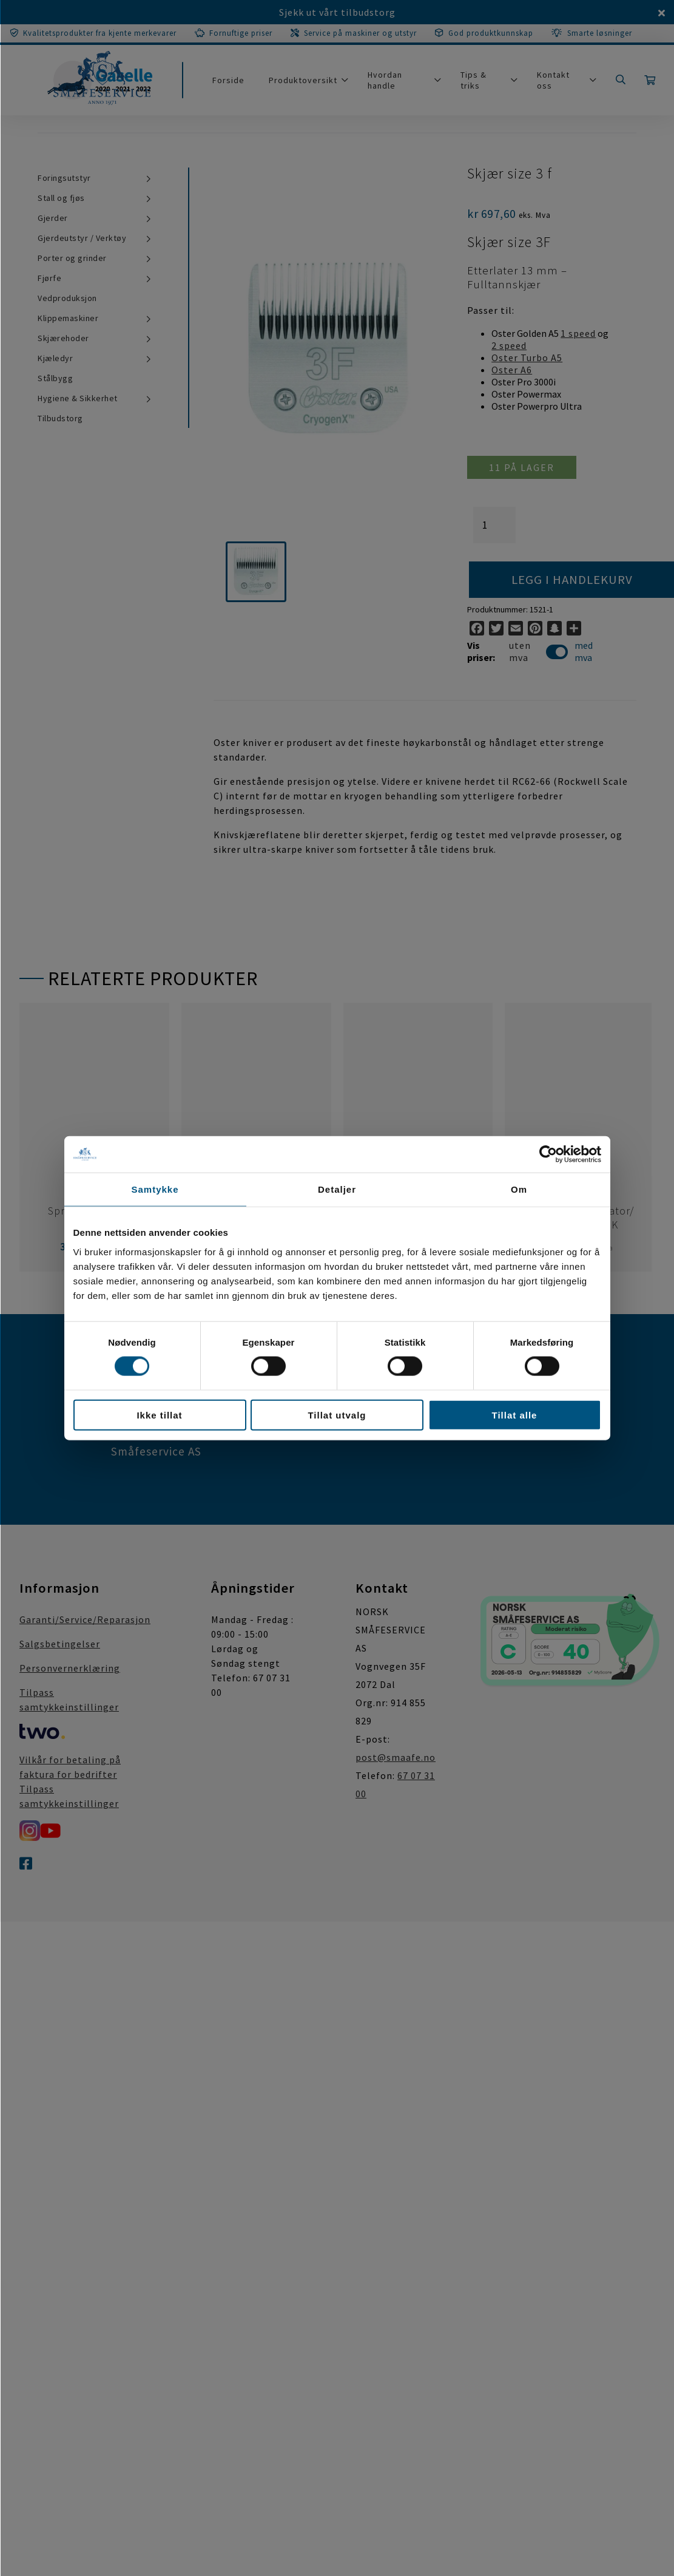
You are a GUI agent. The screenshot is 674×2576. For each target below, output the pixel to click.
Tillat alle (515, 1414)
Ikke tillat (159, 1414)
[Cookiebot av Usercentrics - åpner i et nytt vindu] (548, 1154)
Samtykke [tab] (154, 1189)
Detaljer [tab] (337, 1189)
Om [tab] (519, 1189)
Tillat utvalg (337, 1414)
